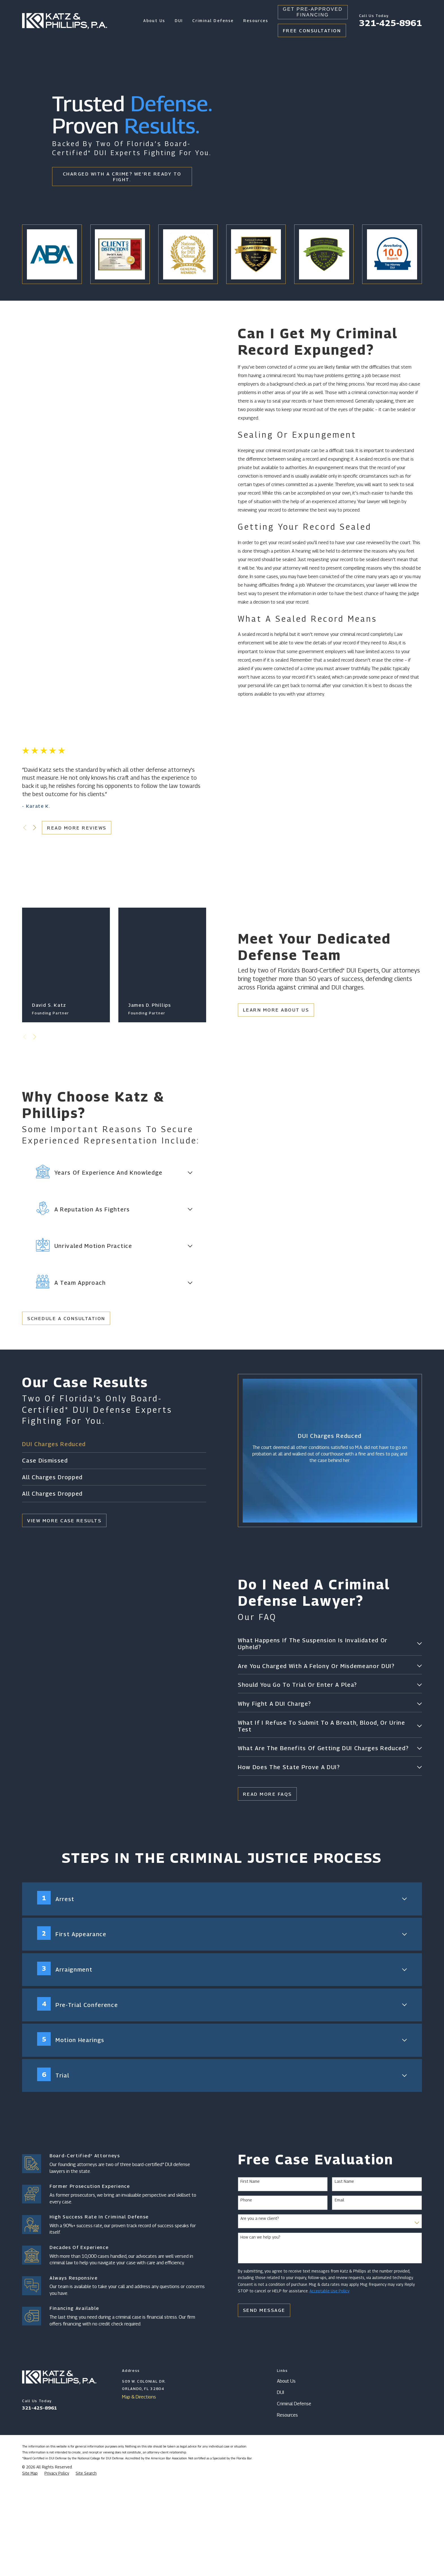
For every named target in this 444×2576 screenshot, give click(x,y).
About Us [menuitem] (154, 20)
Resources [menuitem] (255, 20)
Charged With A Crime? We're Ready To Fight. (122, 176)
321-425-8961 (390, 23)
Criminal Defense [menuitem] (213, 20)
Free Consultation (312, 30)
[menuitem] (30, 2570)
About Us (286, 2477)
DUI (280, 2489)
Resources (287, 2511)
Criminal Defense (294, 2500)
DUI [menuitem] (179, 20)
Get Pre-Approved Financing (313, 12)
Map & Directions (139, 2493)
